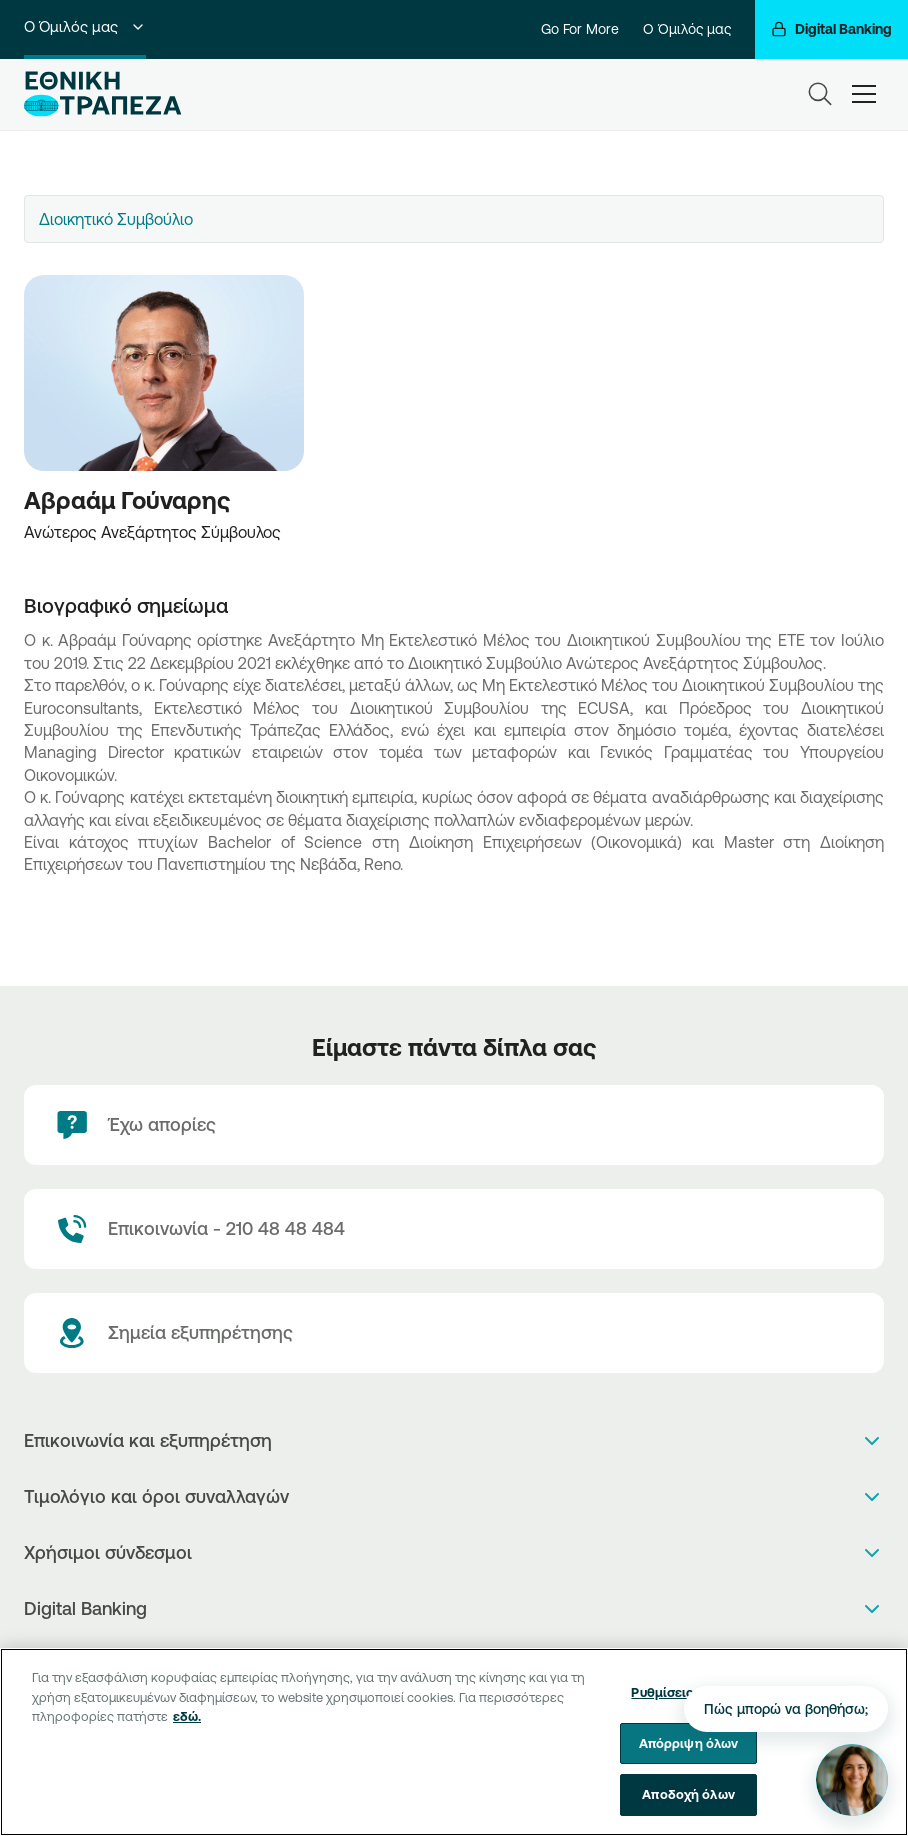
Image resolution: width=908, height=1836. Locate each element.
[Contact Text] (454, 1229)
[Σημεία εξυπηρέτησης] (454, 1333)
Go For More (580, 29)
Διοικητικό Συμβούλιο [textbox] (116, 219)
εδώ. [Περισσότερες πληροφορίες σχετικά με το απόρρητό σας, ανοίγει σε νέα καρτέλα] (187, 1728)
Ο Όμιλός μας (85, 26)
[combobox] (454, 219)
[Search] (820, 94)
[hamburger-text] (864, 93)
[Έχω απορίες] (454, 1125)
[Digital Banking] (831, 29)
